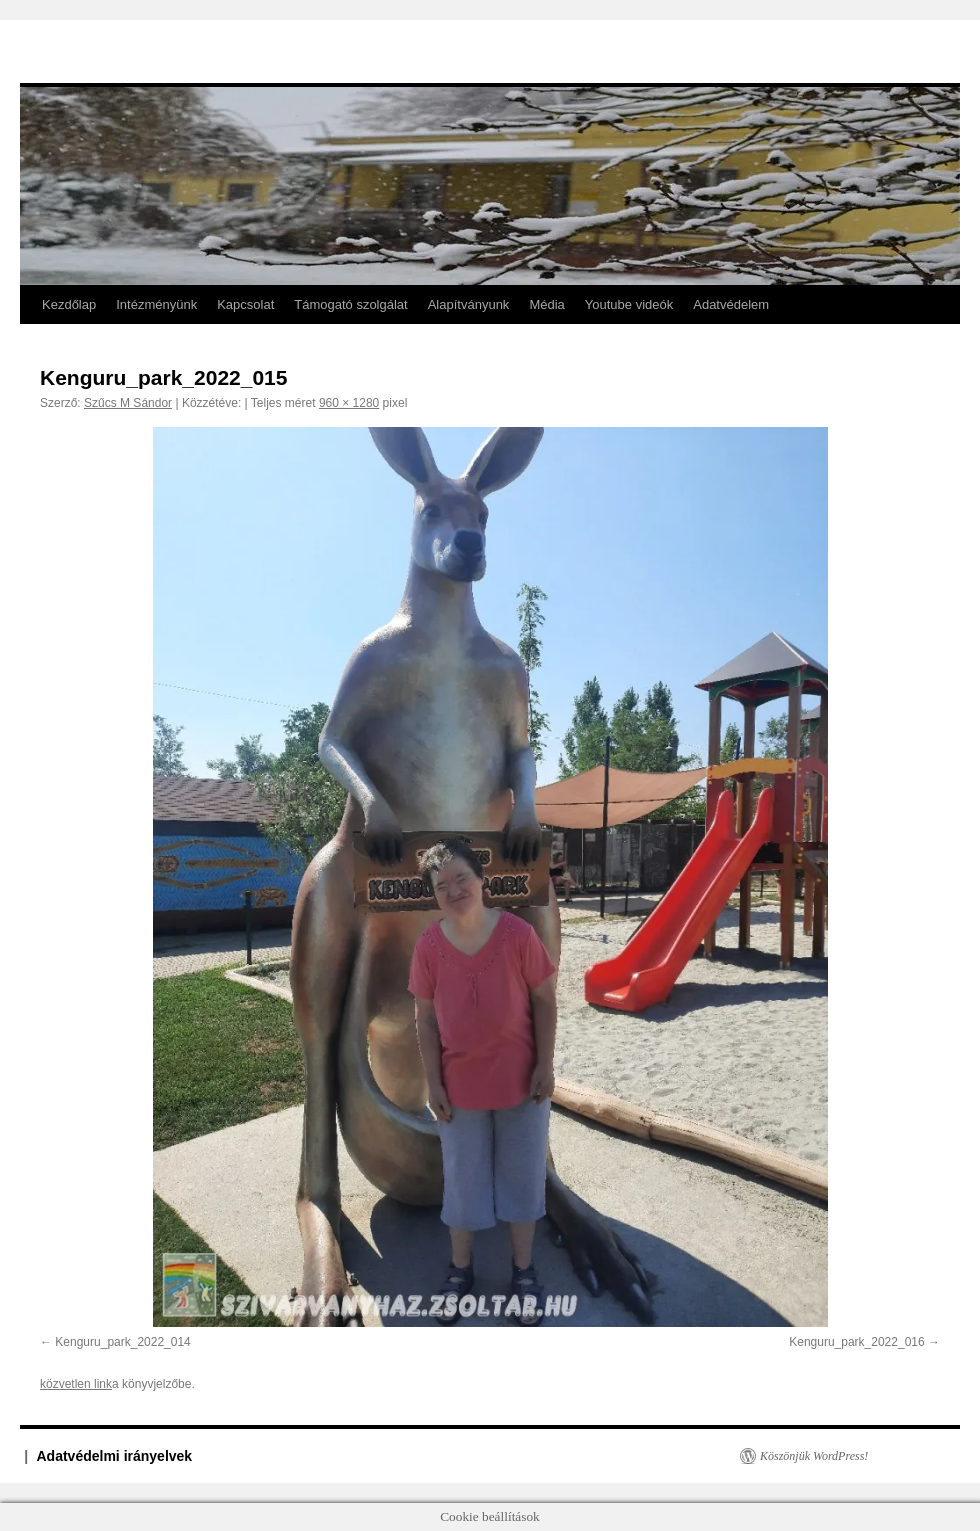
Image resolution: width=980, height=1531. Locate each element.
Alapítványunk (469, 304)
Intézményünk (156, 304)
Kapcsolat (245, 304)
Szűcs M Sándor (128, 403)
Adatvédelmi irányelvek (115, 1456)
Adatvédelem (731, 304)
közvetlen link (76, 1384)
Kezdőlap (69, 304)
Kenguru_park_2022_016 (856, 1342)
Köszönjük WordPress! (814, 1456)
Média (546, 304)
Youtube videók (629, 304)
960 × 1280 (349, 403)
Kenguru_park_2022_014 (122, 1342)
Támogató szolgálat (350, 304)
